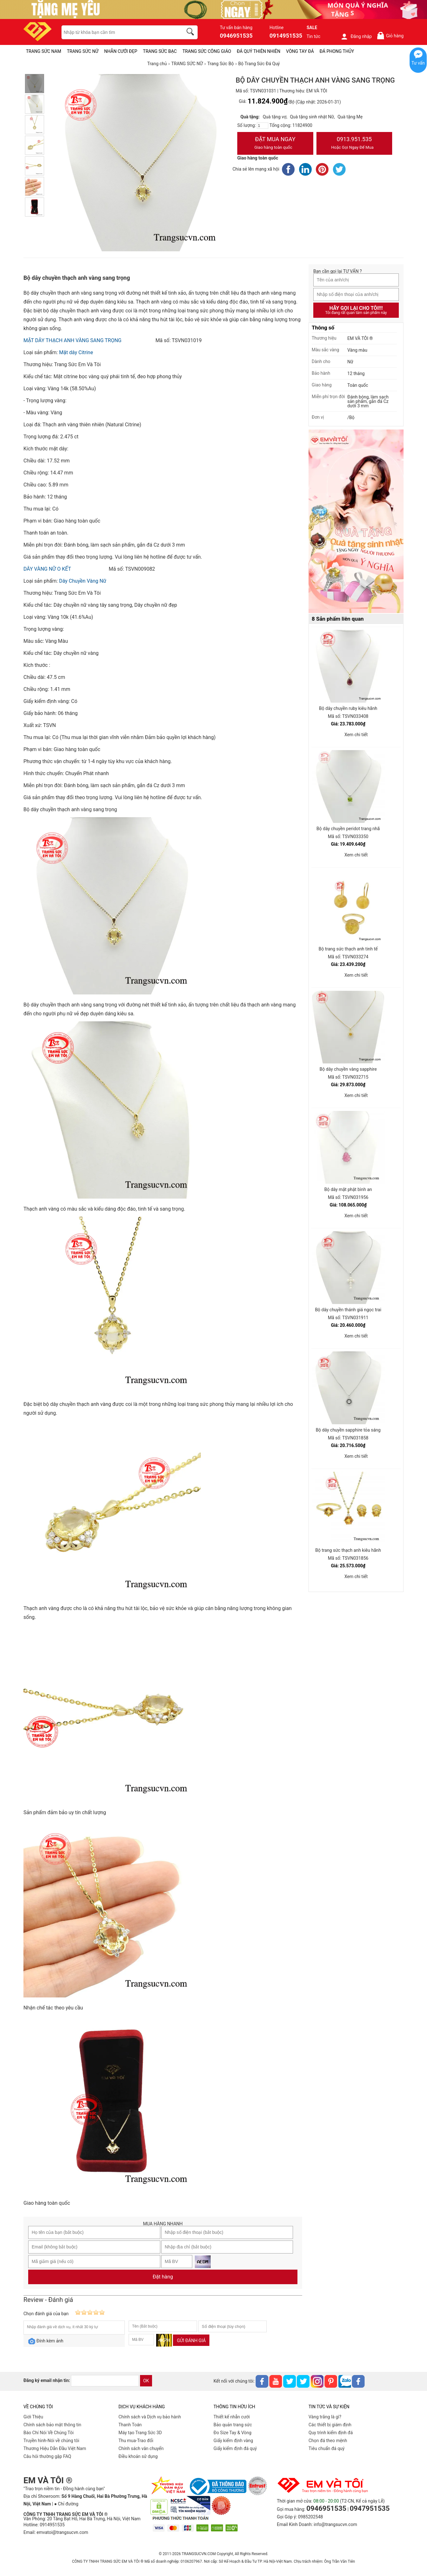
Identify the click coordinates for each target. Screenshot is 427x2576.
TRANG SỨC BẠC (160, 51)
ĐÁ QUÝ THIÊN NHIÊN (258, 51)
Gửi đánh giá (191, 2340)
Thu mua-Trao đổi (135, 2440)
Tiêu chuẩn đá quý (327, 2448)
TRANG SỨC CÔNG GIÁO (206, 51)
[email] (105, 2380)
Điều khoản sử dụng (138, 2456)
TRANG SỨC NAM (43, 51)
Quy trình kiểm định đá (331, 2432)
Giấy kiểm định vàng (233, 2440)
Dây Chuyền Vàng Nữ (82, 581)
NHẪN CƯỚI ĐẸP (120, 51)
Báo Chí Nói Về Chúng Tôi (48, 2432)
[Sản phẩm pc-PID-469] (356, 521)
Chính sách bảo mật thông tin (52, 2424)
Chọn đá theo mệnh (328, 2440)
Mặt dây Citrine (76, 352)
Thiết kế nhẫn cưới (231, 2416)
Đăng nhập (356, 36)
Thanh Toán (130, 2424)
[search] (191, 32)
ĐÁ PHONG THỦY (337, 51)
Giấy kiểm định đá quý (235, 2448)
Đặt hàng (163, 2277)
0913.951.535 (354, 144)
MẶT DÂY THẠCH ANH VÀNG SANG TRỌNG (72, 340)
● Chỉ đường (66, 2503)
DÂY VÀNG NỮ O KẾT (47, 569)
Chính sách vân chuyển (141, 2448)
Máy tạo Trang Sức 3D (140, 2432)
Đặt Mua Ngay (275, 144)
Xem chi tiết (356, 734)
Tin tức (314, 36)
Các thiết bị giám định (330, 2424)
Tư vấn (418, 63)
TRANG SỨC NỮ (82, 51)
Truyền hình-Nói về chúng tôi (51, 2440)
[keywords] (119, 32)
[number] (262, 125)
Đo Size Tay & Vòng (232, 2432)
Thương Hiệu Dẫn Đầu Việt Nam (54, 2448)
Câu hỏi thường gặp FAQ (47, 2456)
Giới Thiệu (33, 2416)
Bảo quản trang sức (232, 2424)
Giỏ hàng (390, 35)
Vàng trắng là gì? (325, 2416)
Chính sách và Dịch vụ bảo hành (149, 2416)
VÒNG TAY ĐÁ (300, 51)
